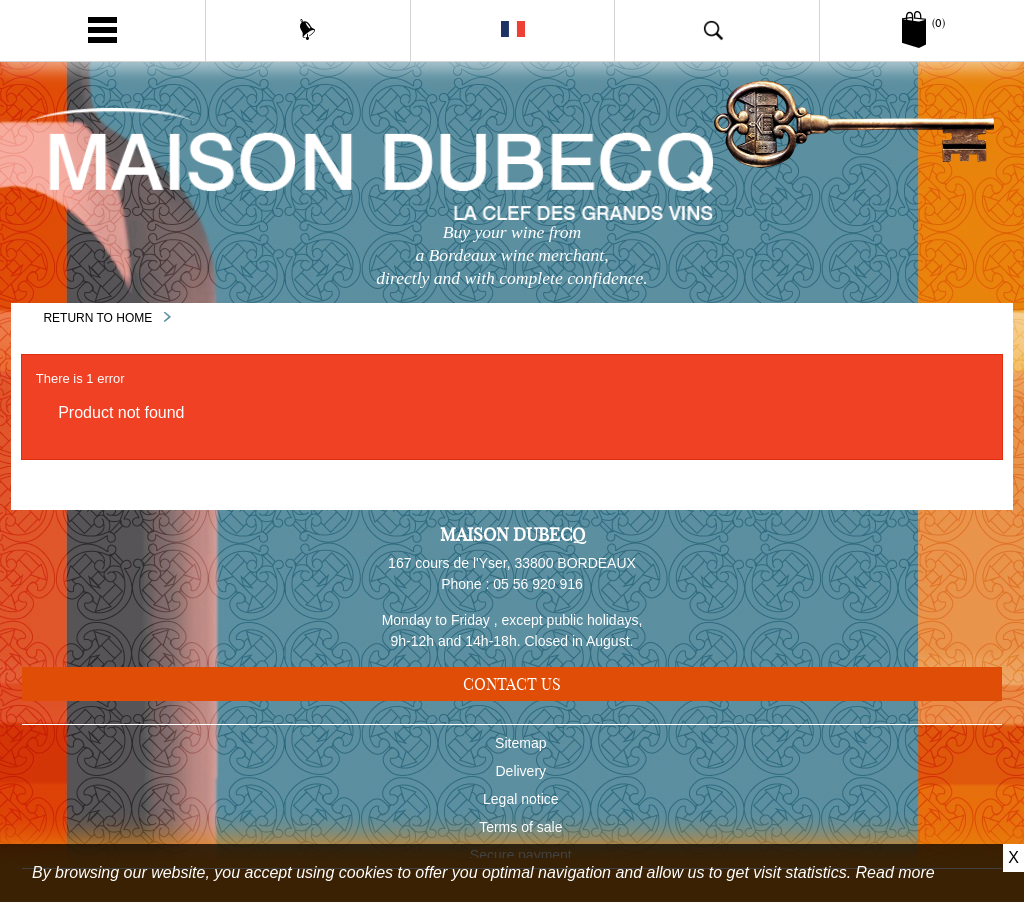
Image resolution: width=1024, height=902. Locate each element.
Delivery (521, 775)
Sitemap (520, 747)
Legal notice (521, 803)
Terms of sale (520, 831)
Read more (895, 872)
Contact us (512, 684)
